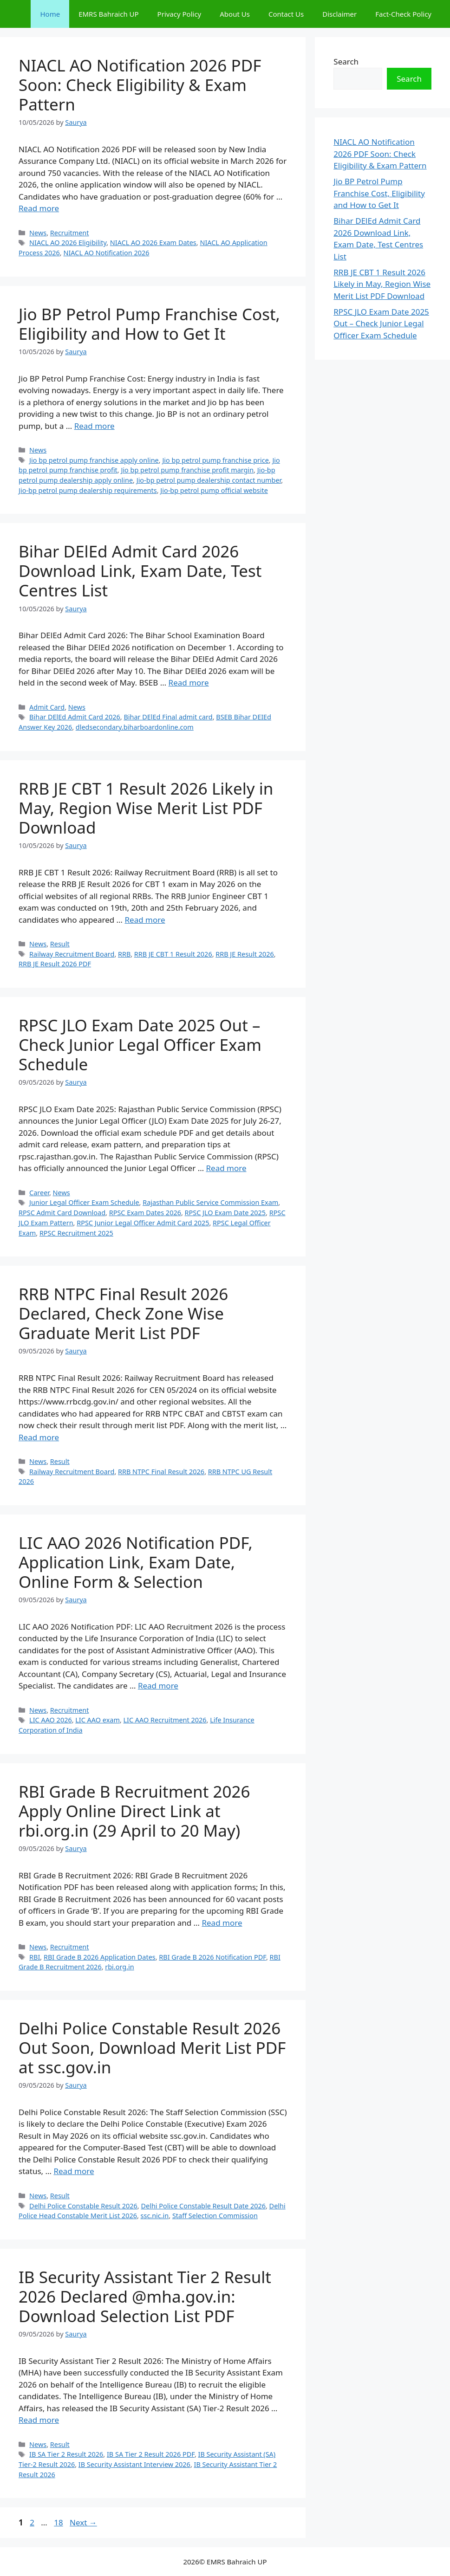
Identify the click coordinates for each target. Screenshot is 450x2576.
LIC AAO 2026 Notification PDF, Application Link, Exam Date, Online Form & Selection (136, 1562)
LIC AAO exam (97, 1719)
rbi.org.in (119, 1966)
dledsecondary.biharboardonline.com (135, 727)
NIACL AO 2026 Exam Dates (153, 242)
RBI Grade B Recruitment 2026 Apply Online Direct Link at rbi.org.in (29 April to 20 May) (134, 1810)
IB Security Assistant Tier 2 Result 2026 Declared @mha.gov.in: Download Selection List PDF (145, 2296)
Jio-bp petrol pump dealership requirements (88, 490)
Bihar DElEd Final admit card (168, 716)
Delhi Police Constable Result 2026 (83, 2205)
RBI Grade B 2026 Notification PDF (212, 1957)
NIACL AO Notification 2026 (106, 252)
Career (39, 1192)
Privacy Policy (179, 14)
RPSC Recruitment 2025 (76, 1233)
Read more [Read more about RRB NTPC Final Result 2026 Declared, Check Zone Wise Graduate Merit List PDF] (39, 1437)
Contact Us (286, 14)
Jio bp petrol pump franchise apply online (94, 460)
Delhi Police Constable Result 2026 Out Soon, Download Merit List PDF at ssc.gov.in (152, 2047)
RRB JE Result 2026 (244, 954)
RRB (124, 954)
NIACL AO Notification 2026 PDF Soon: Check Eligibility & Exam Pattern (140, 84)
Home (50, 14)
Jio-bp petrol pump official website (214, 490)
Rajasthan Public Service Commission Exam (210, 1202)
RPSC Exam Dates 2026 (145, 1212)
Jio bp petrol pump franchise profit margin (187, 470)
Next (83, 2522)
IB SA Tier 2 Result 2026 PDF (151, 2454)
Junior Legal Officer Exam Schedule (84, 1202)
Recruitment (69, 232)
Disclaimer (339, 14)
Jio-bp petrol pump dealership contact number (209, 480)
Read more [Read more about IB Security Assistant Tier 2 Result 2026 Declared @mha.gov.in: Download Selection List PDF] (39, 2419)
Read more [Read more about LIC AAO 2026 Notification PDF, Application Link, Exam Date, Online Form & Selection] (158, 1685)
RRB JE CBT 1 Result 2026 (173, 954)
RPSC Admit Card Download (62, 1212)
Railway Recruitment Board (71, 954)
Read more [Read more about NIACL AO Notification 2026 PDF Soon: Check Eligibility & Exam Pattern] (39, 208)
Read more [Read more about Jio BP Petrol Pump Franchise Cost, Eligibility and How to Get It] (94, 426)
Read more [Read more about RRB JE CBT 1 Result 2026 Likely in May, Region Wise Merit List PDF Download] (144, 919)
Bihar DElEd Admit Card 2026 (74, 716)
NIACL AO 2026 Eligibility (67, 242)
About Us (235, 14)
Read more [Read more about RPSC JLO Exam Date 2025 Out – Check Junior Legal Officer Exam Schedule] (226, 1168)
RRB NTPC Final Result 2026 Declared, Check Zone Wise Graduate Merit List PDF (123, 1313)
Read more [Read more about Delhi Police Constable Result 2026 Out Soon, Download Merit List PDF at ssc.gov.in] (73, 2171)
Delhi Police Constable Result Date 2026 (203, 2205)
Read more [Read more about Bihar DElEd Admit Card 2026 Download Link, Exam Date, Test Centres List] (189, 682)
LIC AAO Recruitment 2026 (165, 1719)
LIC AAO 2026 (50, 1719)
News (37, 232)
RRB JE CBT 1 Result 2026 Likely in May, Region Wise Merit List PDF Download (146, 807)
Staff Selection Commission (215, 2215)
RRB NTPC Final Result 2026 (161, 1471)
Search (346, 61)
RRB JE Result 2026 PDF (55, 963)
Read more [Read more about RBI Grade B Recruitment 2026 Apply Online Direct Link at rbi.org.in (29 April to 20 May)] (222, 1922)
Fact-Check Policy (403, 14)
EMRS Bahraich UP (108, 14)
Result (60, 943)
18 (59, 2522)
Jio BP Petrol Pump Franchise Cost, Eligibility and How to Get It (149, 323)
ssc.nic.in (155, 2215)
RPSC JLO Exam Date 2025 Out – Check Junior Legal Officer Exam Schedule (140, 1044)
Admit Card (47, 707)
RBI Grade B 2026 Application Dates (100, 1957)
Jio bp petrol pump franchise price (215, 460)
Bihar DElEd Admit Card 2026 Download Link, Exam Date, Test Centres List (140, 570)
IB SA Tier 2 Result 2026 (66, 2454)
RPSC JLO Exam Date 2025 (225, 1212)
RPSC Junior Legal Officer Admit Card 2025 (143, 1222)
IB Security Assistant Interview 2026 (134, 2464)
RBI (34, 1957)
